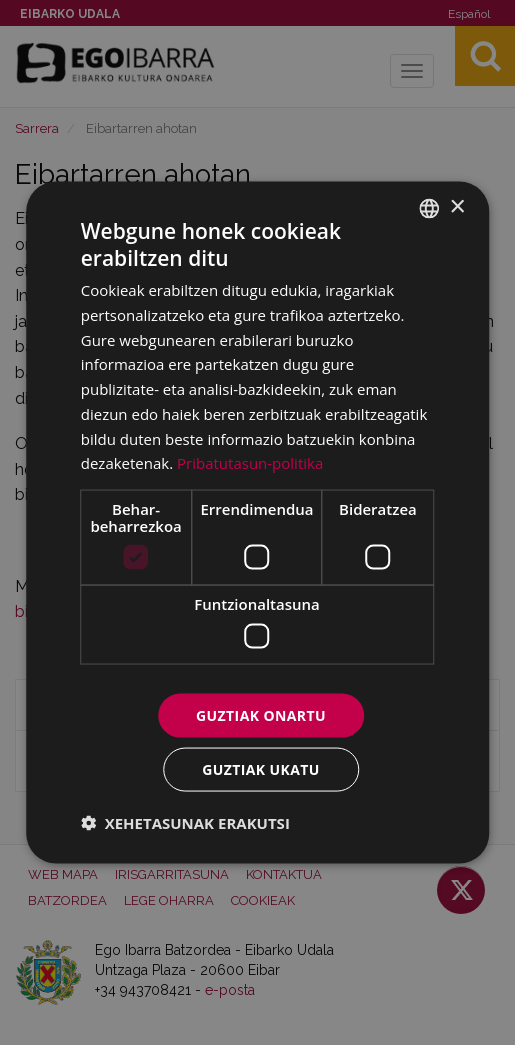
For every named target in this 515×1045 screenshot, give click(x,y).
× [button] (456, 207)
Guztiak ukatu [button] (261, 769)
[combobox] (429, 208)
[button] (185, 823)
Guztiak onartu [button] (261, 714)
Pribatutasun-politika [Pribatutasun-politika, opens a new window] (250, 463)
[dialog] (258, 522)
